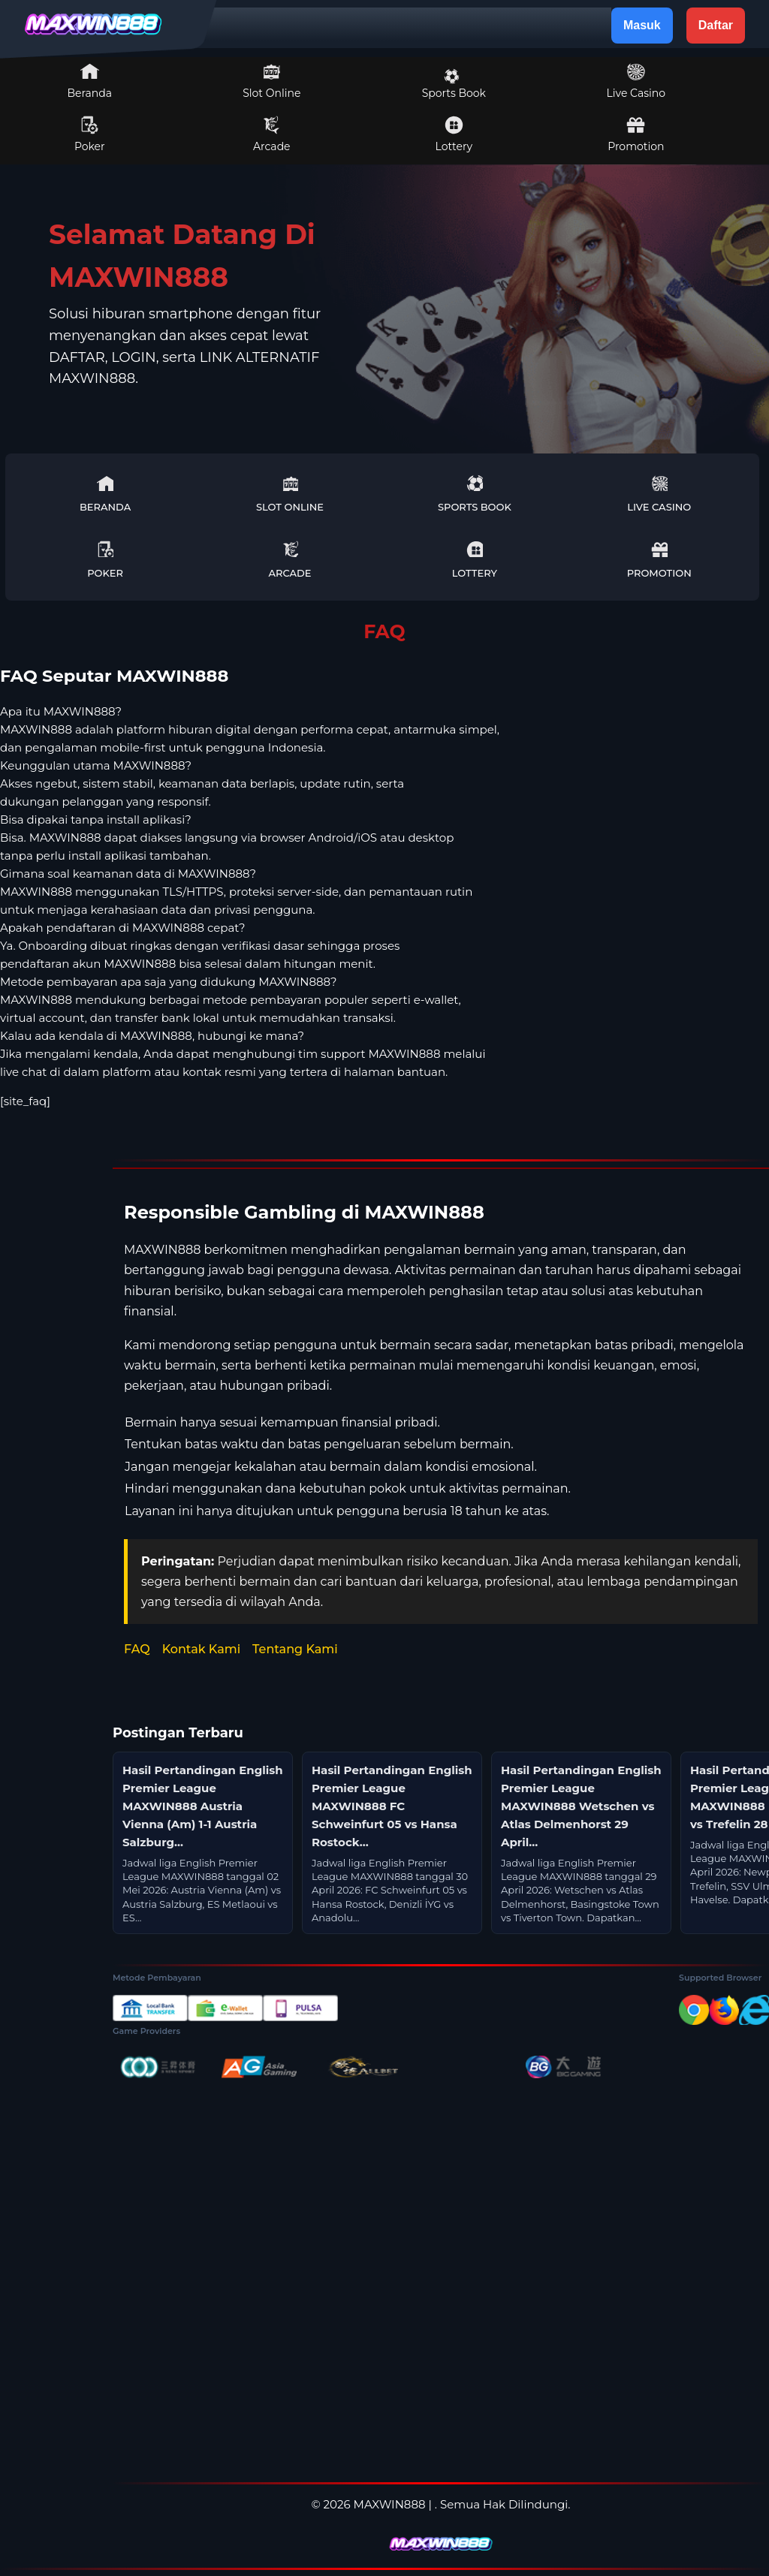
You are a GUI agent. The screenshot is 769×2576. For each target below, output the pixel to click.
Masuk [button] (642, 25)
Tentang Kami (295, 1649)
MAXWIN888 (390, 2504)
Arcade (272, 134)
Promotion (636, 134)
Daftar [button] (715, 25)
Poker (89, 134)
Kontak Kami (201, 1649)
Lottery (454, 134)
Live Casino (636, 81)
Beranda (90, 81)
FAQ (137, 1649)
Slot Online (271, 81)
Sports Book (454, 84)
